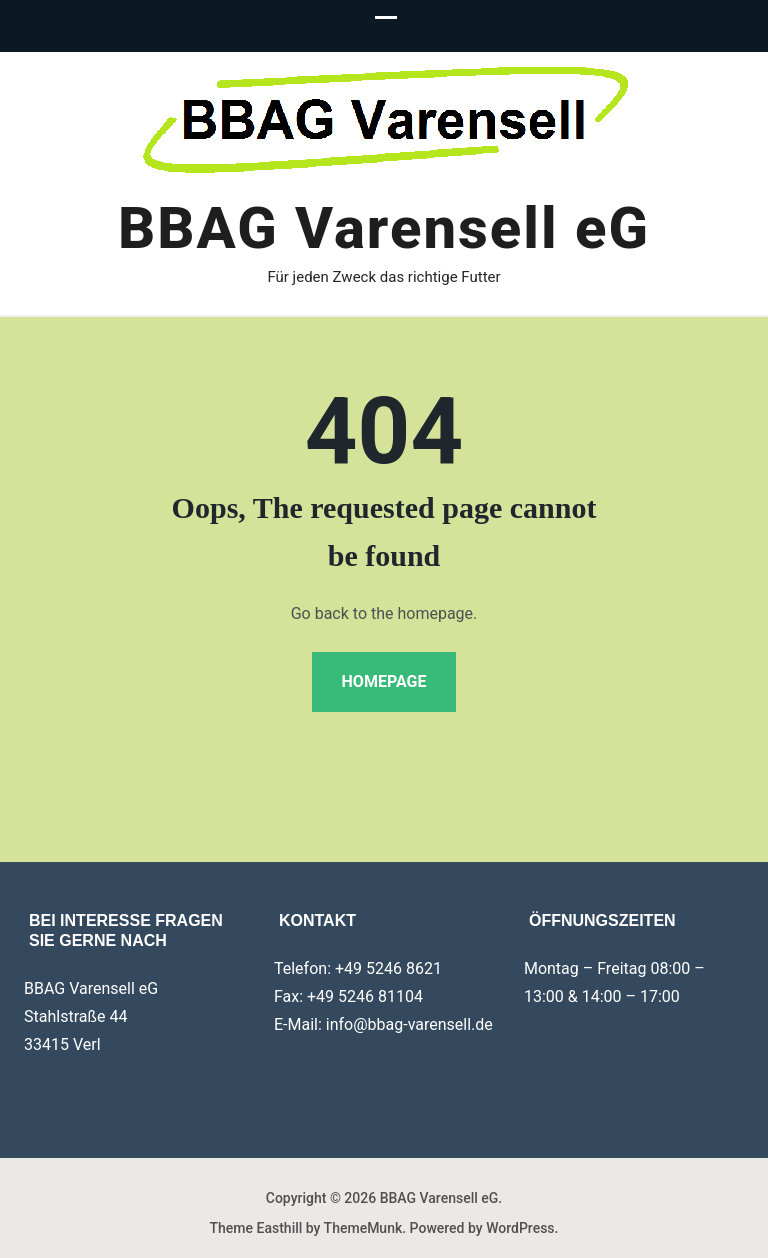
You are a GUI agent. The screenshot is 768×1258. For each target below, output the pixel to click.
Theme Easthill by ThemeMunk (306, 1228)
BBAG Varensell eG (384, 228)
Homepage (384, 681)
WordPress (520, 1228)
